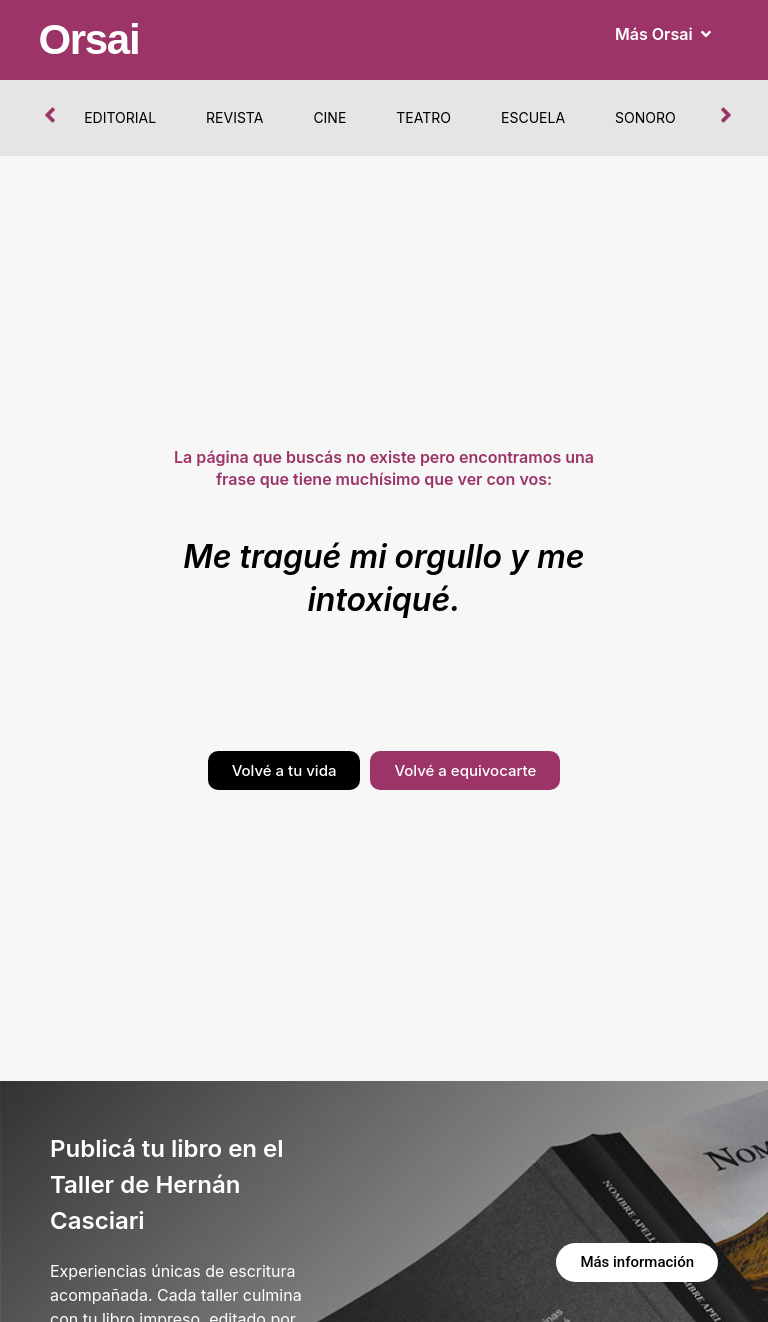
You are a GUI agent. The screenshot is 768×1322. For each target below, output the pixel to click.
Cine (329, 117)
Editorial (120, 117)
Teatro (423, 117)
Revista (234, 117)
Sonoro (645, 117)
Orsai (88, 39)
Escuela (533, 117)
